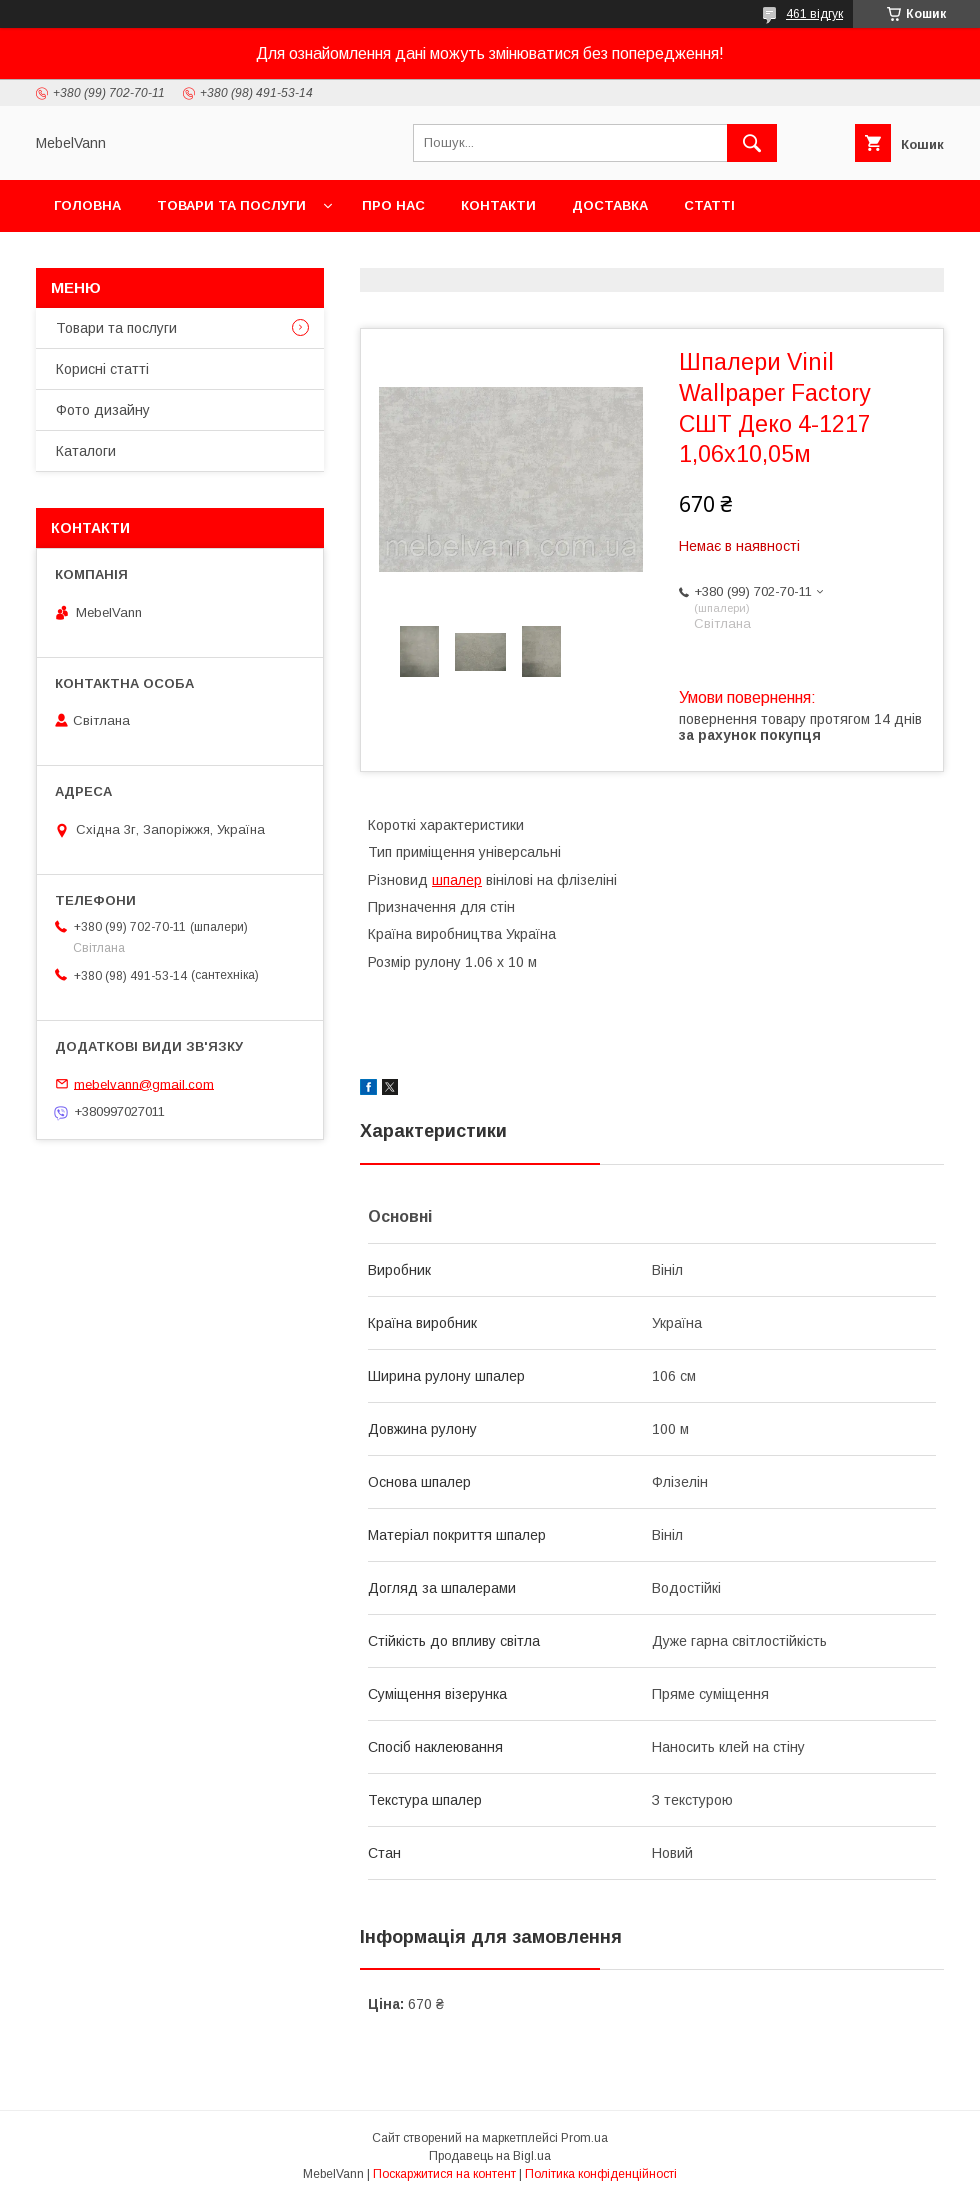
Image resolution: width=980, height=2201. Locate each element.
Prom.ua (584, 2138)
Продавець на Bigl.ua (490, 2156)
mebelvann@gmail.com (144, 1083)
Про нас (393, 205)
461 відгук (814, 14)
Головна (87, 205)
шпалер (457, 880)
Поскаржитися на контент (444, 2174)
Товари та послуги (231, 205)
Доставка (610, 205)
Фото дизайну (103, 410)
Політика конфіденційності (601, 2174)
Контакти (498, 205)
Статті (709, 205)
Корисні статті (102, 369)
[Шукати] (752, 143)
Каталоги (86, 451)
